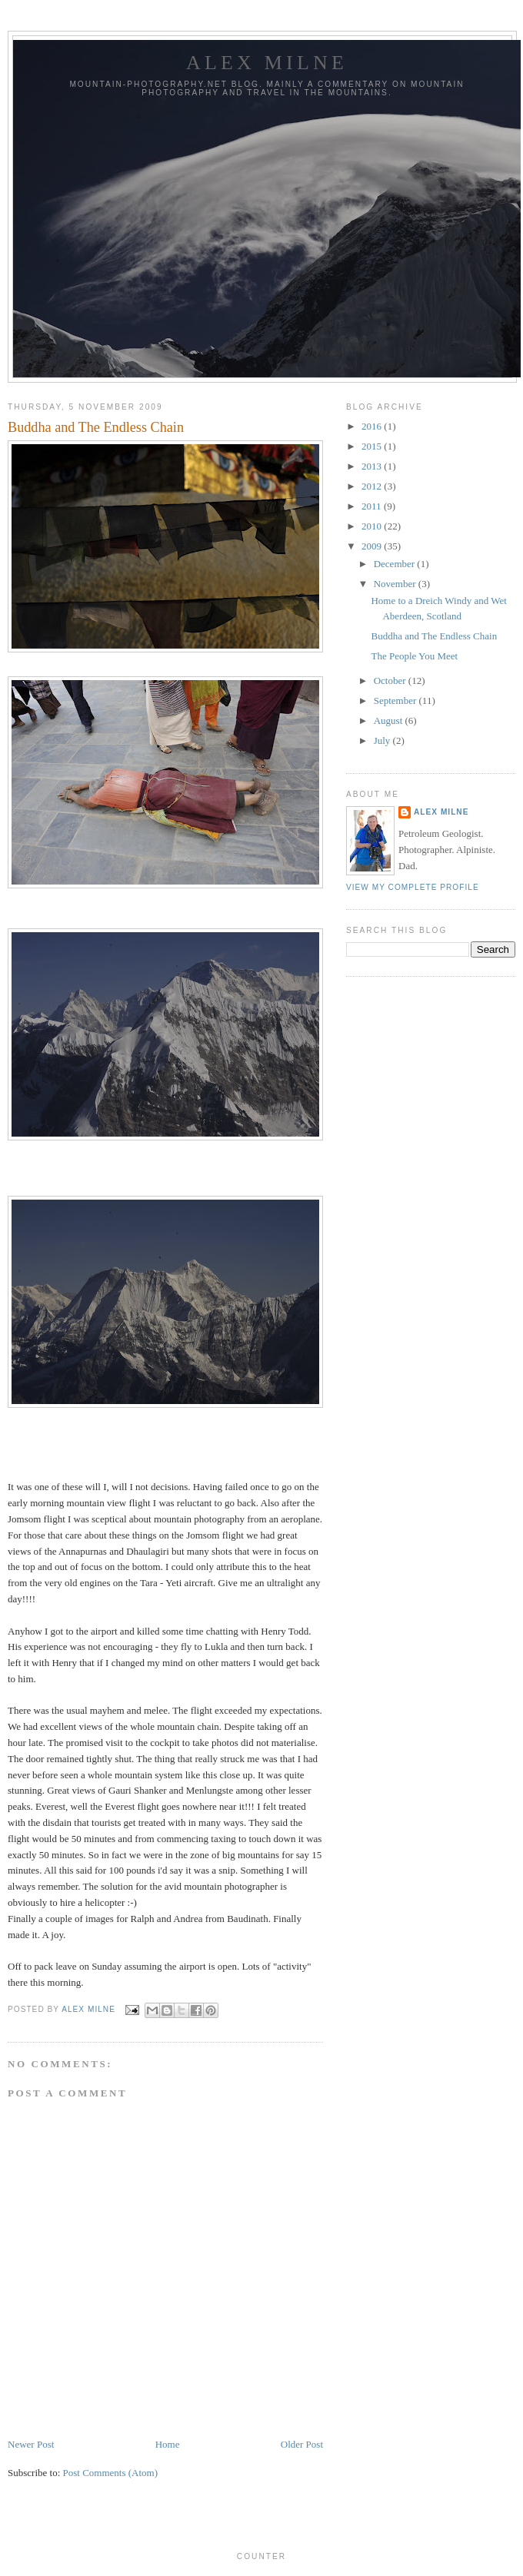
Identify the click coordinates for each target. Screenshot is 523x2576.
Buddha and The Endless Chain (434, 636)
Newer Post (31, 2444)
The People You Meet (414, 656)
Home (167, 2444)
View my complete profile (412, 887)
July (383, 740)
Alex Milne (267, 62)
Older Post (302, 2444)
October (391, 680)
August (389, 720)
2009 (372, 546)
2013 (372, 466)
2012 (372, 486)
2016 (372, 426)
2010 (372, 526)
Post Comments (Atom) (110, 2472)
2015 (372, 446)
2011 (372, 506)
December (396, 563)
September (396, 700)
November (396, 583)
